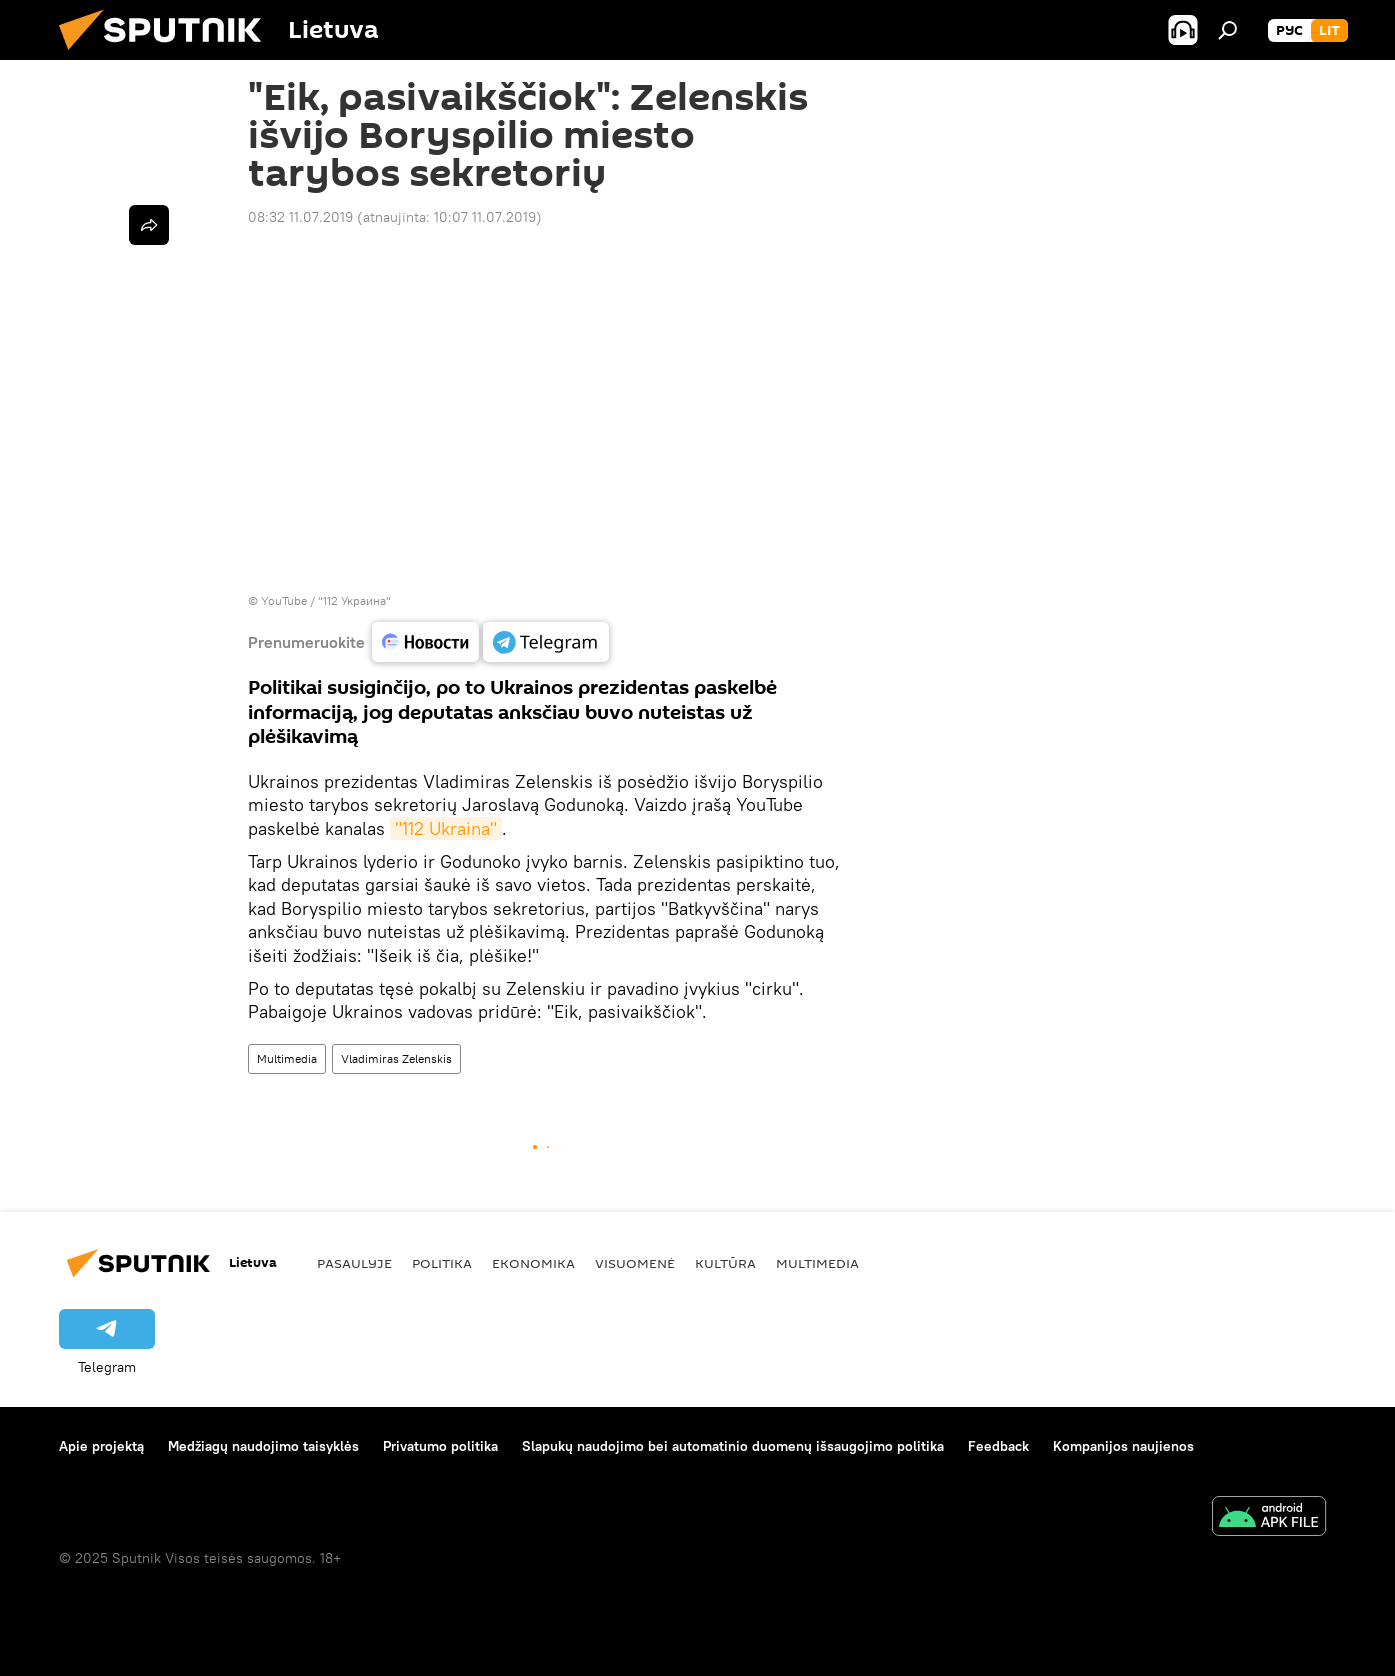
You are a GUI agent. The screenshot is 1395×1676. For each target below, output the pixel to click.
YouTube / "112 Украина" (326, 600)
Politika (442, 1263)
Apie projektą (101, 1446)
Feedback (998, 1446)
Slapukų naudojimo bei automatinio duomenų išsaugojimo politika (733, 1446)
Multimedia (287, 1058)
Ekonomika (533, 1263)
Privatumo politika (440, 1446)
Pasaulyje (354, 1263)
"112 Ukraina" (446, 828)
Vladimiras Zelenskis (396, 1058)
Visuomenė (635, 1263)
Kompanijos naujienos (1123, 1446)
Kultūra (725, 1263)
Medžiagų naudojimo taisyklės (263, 1446)
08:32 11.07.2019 (300, 217)
